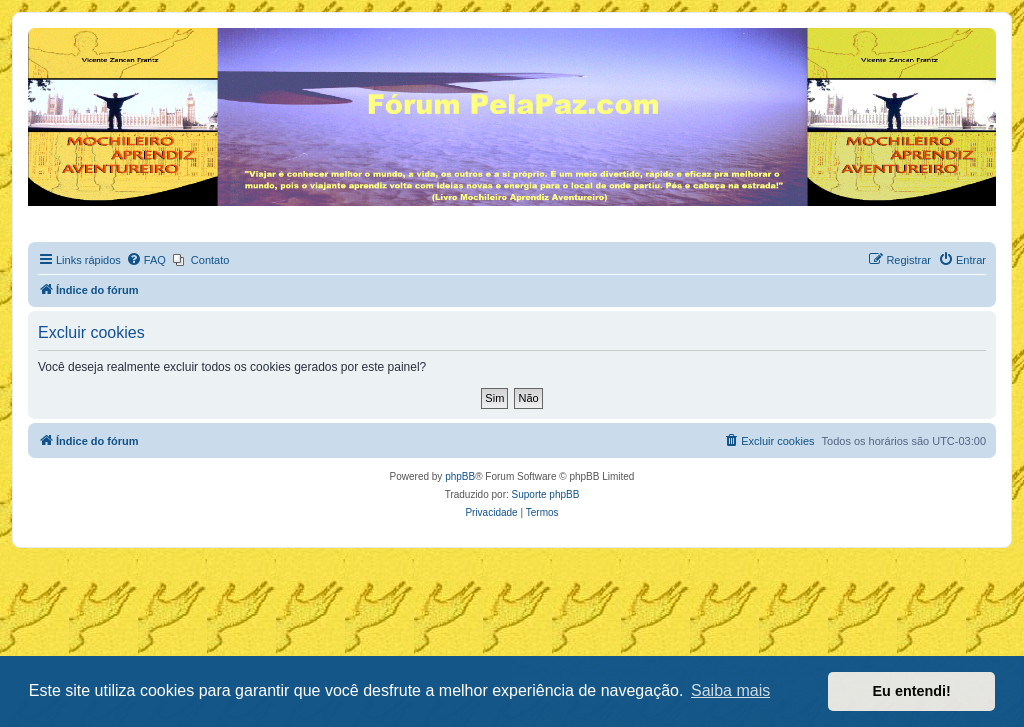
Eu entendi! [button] (912, 691)
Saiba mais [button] (730, 690)
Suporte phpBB (546, 494)
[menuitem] (146, 260)
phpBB (460, 476)
